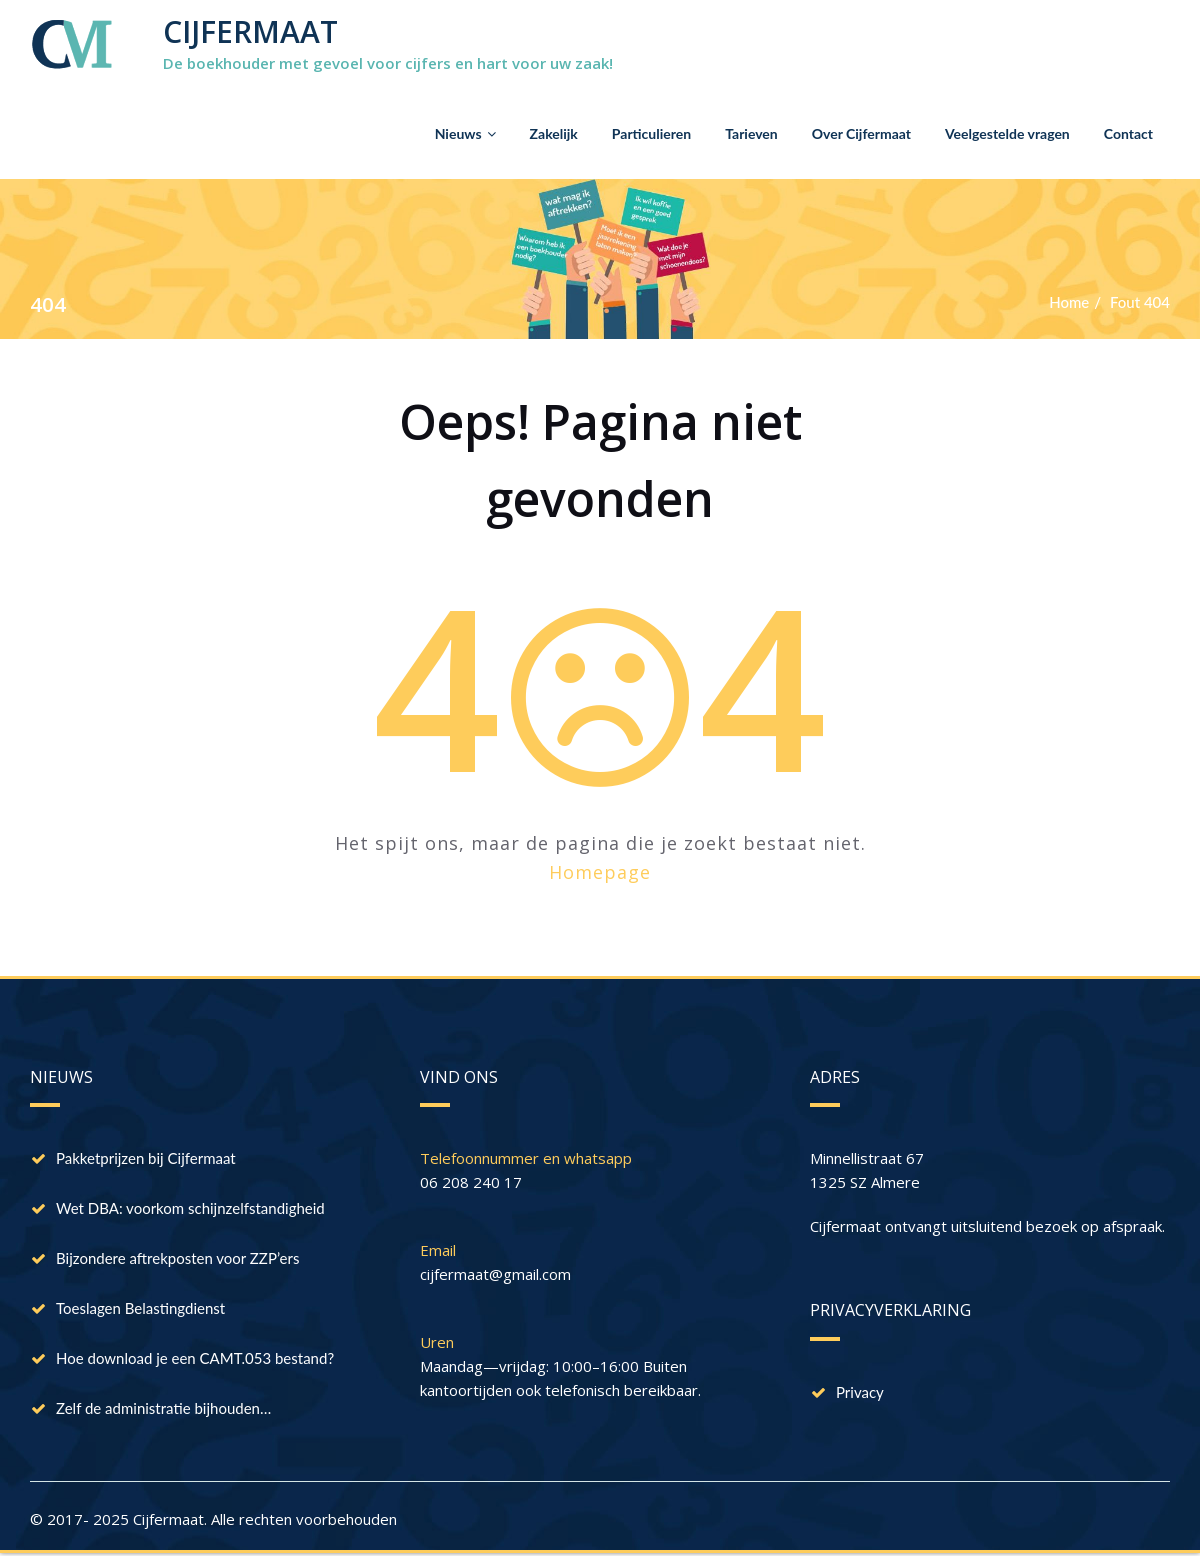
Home (1069, 302)
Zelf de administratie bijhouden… (163, 1408)
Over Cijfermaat (861, 133)
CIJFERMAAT (250, 31)
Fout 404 (1140, 302)
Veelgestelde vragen (1007, 133)
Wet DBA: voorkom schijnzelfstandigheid (190, 1208)
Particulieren (651, 133)
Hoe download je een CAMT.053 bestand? (195, 1358)
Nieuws (465, 133)
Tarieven (751, 133)
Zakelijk (554, 133)
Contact (1128, 133)
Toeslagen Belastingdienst (140, 1308)
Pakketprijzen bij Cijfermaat (146, 1158)
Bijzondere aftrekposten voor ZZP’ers (177, 1258)
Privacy (860, 1392)
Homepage (600, 872)
